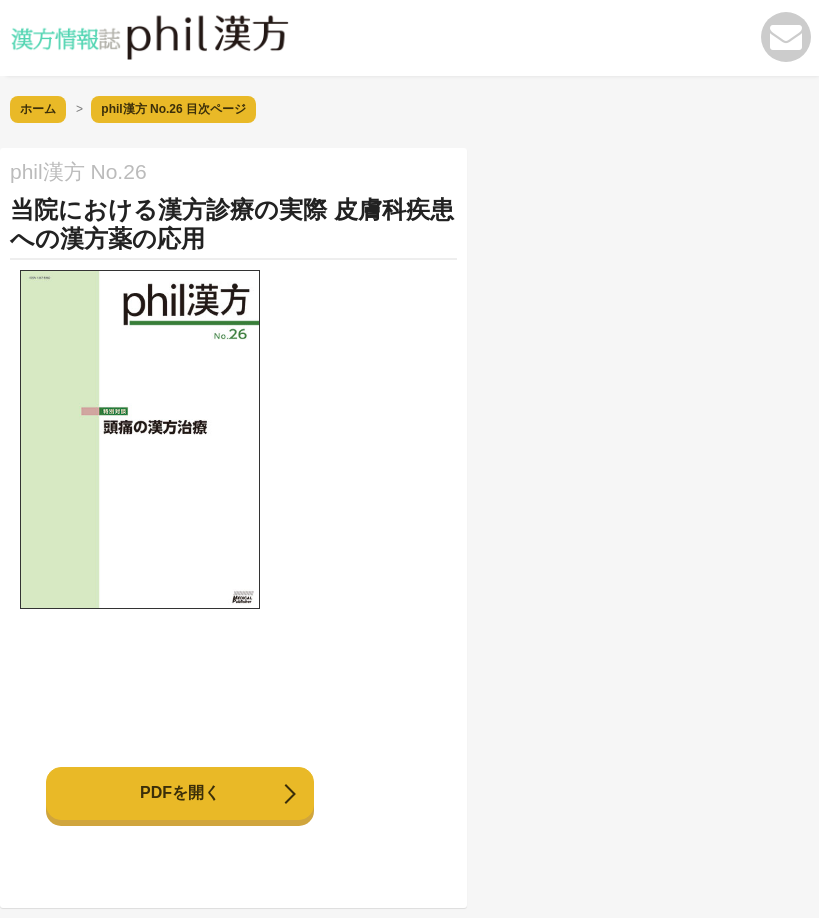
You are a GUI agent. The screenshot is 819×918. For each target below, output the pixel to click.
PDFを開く (180, 792)
